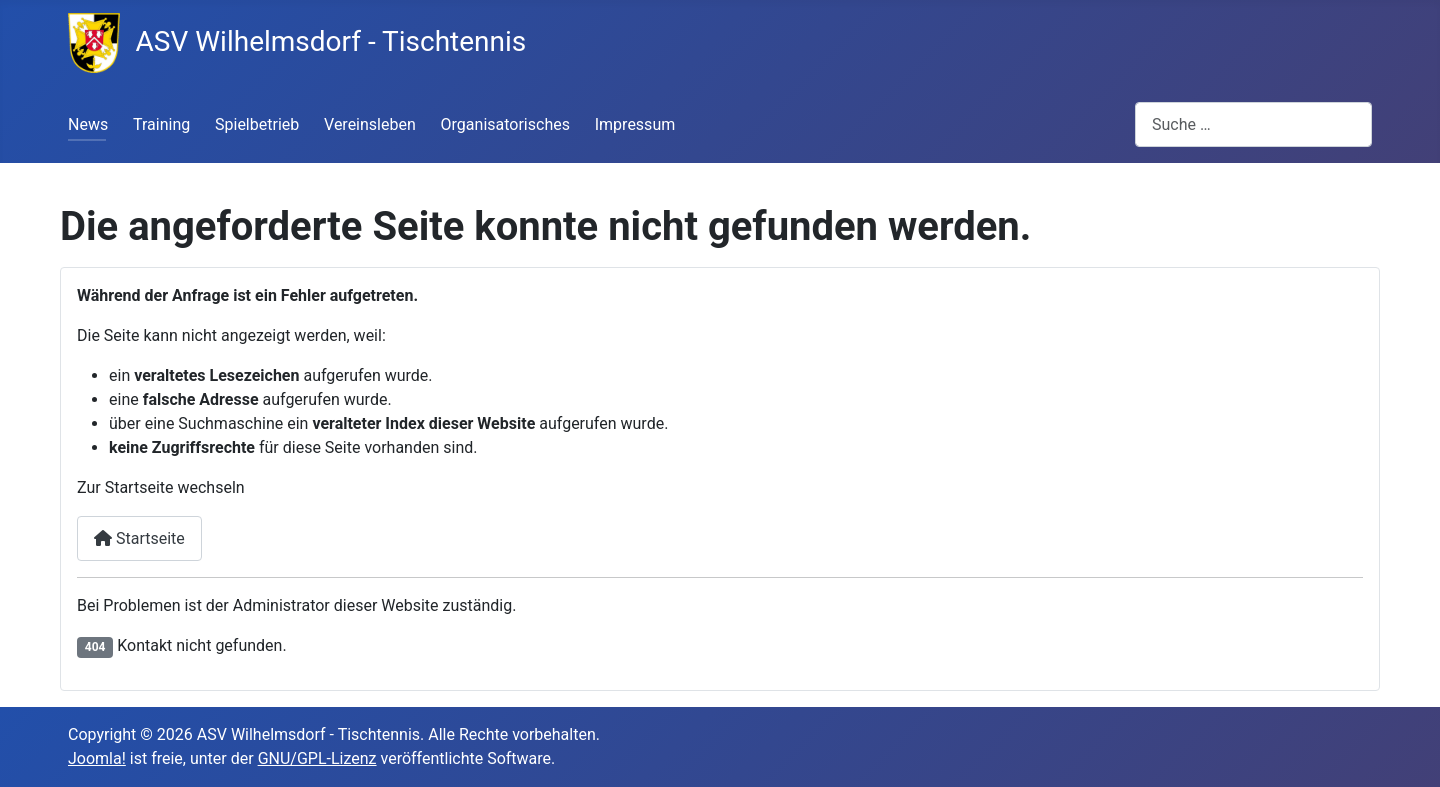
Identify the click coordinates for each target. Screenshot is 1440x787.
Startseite (139, 538)
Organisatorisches (505, 124)
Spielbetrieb (257, 124)
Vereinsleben (370, 124)
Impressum (635, 124)
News (88, 124)
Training (161, 124)
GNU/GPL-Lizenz (317, 758)
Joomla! (97, 758)
